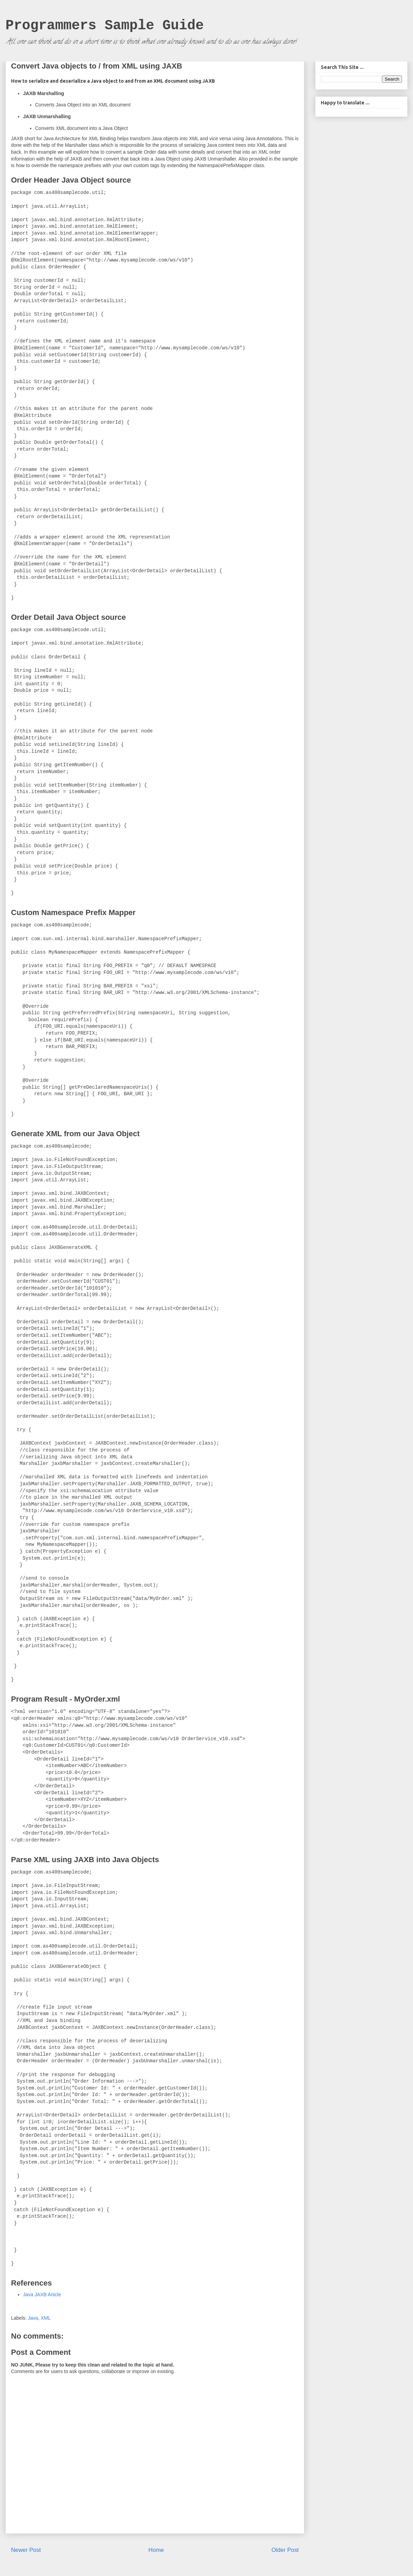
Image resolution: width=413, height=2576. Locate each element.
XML (46, 2318)
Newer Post (26, 2550)
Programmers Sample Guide (105, 25)
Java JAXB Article (42, 2294)
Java (33, 2318)
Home (156, 2550)
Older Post (285, 2550)
